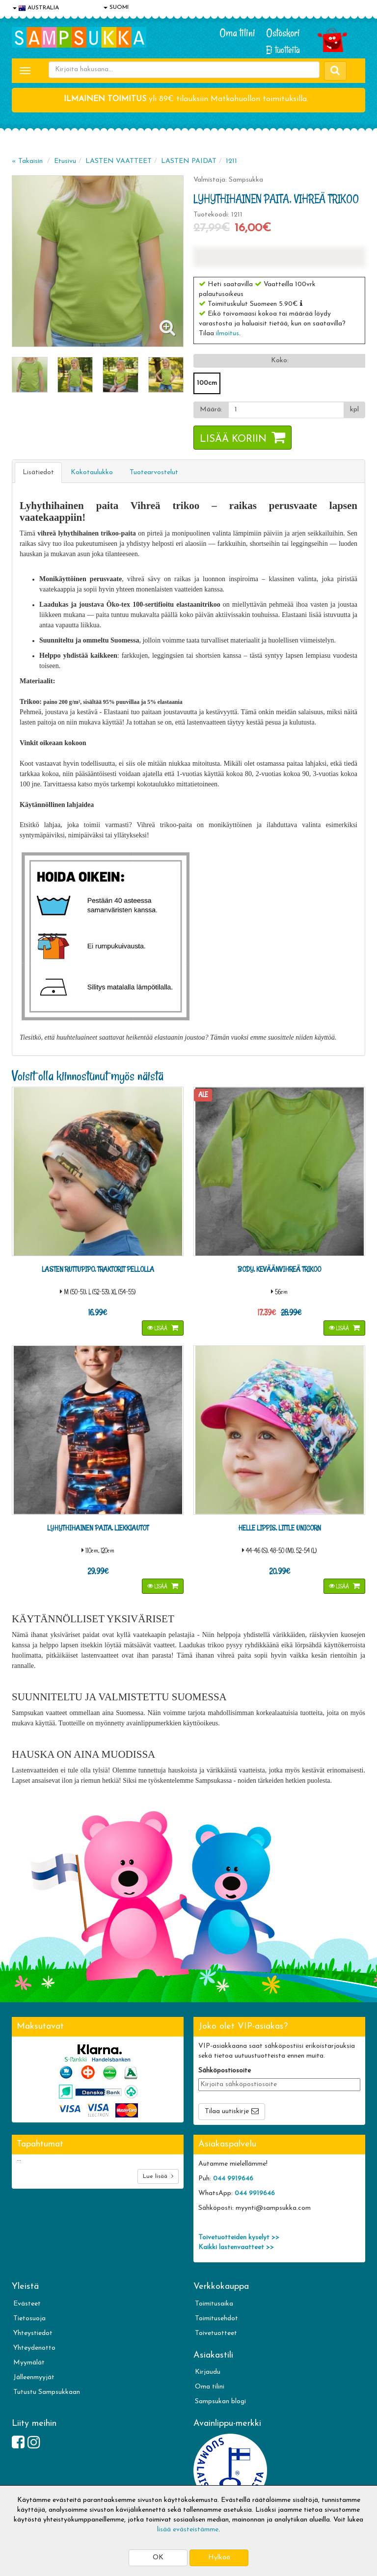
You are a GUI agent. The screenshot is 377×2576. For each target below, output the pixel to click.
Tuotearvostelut (154, 472)
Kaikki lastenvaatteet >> (236, 2247)
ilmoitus (227, 333)
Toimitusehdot (216, 2318)
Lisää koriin (233, 439)
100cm (207, 383)
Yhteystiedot (33, 2333)
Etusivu (65, 161)
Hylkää (219, 2557)
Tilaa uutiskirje (227, 2111)
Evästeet (27, 2304)
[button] (301, 303)
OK (158, 2557)
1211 (231, 161)
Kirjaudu (207, 2372)
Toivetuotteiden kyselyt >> (238, 2237)
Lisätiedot (38, 472)
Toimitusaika (214, 2304)
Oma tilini (237, 33)
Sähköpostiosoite (224, 2070)
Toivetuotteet (216, 2333)
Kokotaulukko (92, 472)
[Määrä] (286, 410)
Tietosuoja (29, 2318)
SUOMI (116, 7)
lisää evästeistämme (187, 2529)
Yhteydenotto (34, 2348)
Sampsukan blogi (220, 2401)
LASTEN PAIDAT (188, 161)
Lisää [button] (158, 1328)
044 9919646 (233, 2178)
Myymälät (29, 2362)
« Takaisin (27, 161)
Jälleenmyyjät (33, 2377)
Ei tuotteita (283, 49)
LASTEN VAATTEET (118, 161)
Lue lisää (158, 2176)
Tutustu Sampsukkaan (46, 2392)
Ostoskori (283, 33)
